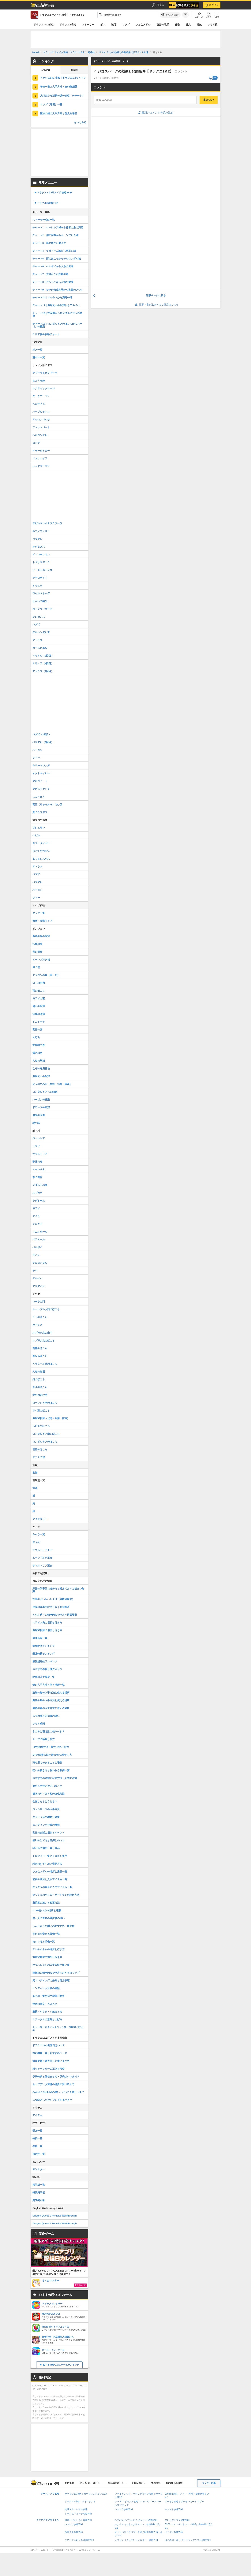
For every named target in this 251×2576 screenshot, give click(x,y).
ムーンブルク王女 (42, 1557)
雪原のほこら (39, 1449)
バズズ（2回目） (41, 734)
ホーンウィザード (42, 609)
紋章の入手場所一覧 (43, 1677)
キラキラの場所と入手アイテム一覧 (52, 1887)
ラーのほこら (39, 1317)
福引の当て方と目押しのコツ (48, 1840)
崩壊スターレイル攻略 (76, 2509)
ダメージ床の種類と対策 (46, 1817)
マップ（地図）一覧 (51, 104)
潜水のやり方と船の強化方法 (48, 1793)
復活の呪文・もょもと (44, 2003)
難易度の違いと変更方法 (46, 1902)
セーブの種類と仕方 (43, 1739)
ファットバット (41, 427)
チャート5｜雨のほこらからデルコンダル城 (56, 258)
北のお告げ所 (39, 1395)
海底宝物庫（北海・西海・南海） (50, 1418)
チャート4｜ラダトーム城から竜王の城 (54, 250)
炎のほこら (38, 1379)
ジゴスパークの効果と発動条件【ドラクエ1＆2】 (135, 71)
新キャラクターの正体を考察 (48, 2068)
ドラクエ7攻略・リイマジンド (80, 2501)
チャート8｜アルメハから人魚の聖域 (52, 282)
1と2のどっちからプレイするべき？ (52, 2099)
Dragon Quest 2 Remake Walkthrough (54, 2223)
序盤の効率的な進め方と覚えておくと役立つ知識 (58, 1590)
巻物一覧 (37, 2146)
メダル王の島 (39, 1185)
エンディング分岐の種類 (46, 1824)
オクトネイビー (41, 773)
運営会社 (155, 2483)
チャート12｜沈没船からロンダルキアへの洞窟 (57, 314)
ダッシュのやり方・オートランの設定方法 (55, 1894)
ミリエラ (37, 585)
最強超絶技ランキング (44, 1661)
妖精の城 (37, 944)
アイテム (37, 2115)
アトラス (37, 640)
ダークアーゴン (41, 396)
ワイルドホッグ (41, 593)
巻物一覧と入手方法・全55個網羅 (58, 86)
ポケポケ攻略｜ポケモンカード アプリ (184, 2501)
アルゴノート (39, 781)
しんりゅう (38, 796)
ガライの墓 (38, 998)
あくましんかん (41, 858)
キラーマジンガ (41, 765)
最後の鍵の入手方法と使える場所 (50, 1708)
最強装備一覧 (39, 1638)
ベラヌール (38, 1239)
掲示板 (74, 70)
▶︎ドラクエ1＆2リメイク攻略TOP (53, 192)
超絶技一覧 (38, 2154)
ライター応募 (209, 2483)
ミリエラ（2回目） (43, 663)
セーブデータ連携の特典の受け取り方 (53, 2084)
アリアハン (38, 1286)
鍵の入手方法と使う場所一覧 (48, 1684)
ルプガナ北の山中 (42, 1332)
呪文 (188, 24)
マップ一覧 (38, 913)
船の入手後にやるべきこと (47, 1786)
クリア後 (212, 24)
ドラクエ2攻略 (68, 24)
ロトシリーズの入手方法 (46, 1809)
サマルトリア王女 (42, 1565)
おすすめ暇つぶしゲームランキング (61, 2364)
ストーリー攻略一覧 (43, 219)
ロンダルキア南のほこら (46, 1433)
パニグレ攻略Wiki (174, 2532)
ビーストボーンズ (42, 570)
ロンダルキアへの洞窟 (44, 1091)
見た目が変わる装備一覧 (46, 1933)
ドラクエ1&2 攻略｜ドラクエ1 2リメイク (63, 77)
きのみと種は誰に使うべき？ (48, 1731)
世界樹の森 (38, 1045)
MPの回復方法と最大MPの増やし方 (52, 1754)
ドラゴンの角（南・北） (46, 975)
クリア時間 (38, 1723)
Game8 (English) (174, 2483)
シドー (36, 757)
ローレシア (38, 1138)
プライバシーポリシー (91, 2483)
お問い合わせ (139, 2483)
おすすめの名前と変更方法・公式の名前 (54, 1778)
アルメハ (37, 1278)
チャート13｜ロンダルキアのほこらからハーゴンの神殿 (57, 325)
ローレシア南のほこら (44, 1402)
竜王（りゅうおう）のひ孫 (47, 804)
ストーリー (88, 24)
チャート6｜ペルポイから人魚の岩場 (52, 266)
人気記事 (45, 70)
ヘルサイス (38, 404)
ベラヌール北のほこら (44, 1363)
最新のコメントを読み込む (156, 112)
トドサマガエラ (41, 562)
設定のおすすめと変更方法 (47, 1863)
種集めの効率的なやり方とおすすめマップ (55, 1972)
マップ (125, 24)
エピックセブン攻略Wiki (177, 2520)
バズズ (36, 624)
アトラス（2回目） (43, 671)
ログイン (211, 5)
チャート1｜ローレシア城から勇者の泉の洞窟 (57, 227)
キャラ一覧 (38, 1534)
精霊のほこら (39, 1348)
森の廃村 (37, 1177)
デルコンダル (39, 1262)
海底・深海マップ (42, 920)
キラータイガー (41, 450)
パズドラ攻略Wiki (124, 2509)
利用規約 (69, 2483)
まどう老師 (38, 380)
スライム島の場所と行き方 (47, 1622)
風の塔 (36, 967)
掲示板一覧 (38, 2184)
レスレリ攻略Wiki (74, 2524)
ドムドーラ (38, 1021)
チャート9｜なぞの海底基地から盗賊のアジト (57, 289)
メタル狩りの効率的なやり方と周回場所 (54, 1614)
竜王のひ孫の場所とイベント (48, 1832)
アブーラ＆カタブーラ (44, 372)
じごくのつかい (41, 851)
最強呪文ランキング (43, 1645)
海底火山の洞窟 (41, 1076)
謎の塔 (36, 1123)
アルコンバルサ (41, 419)
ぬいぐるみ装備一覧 (43, 1941)
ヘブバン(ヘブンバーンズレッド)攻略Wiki (136, 2520)
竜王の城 (37, 1029)
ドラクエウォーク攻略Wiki (78, 2513)
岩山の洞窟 (38, 1006)
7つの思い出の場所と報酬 (46, 1910)
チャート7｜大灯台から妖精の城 (50, 274)
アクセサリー (39, 1519)
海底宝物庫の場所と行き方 (47, 1630)
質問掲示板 (38, 2200)
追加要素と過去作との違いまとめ (50, 2061)
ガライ (36, 1208)
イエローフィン (41, 554)
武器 (34, 1488)
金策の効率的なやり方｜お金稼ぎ (50, 1607)
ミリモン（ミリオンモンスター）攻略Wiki (136, 2540)
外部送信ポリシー (117, 2483)
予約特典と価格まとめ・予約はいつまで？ (55, 2076)
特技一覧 (37, 2138)
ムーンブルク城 (41, 959)
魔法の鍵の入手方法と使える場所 (58, 113)
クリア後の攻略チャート (46, 334)
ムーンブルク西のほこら (46, 1309)
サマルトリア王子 (42, 1550)
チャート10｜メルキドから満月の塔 (52, 297)
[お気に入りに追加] (170, 15)
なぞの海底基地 (41, 1068)
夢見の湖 (37, 1161)
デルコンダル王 (41, 632)
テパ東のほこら (41, 1410)
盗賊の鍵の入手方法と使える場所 (50, 1692)
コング (36, 442)
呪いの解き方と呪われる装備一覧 (50, 1770)
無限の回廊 (38, 1115)
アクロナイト (39, 577)
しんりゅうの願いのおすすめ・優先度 (53, 1926)
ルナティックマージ (43, 388)
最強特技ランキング (43, 1653)
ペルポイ (37, 1247)
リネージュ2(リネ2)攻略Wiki (79, 2540)
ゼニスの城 (38, 1457)
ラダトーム (38, 1200)
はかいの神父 (39, 601)
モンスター (38, 2169)
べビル (36, 835)
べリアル (37, 539)
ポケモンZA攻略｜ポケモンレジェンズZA (86, 2493)
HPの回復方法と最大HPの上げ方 (50, 1747)
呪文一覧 (37, 2130)
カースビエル (39, 647)
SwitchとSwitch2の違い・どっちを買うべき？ (58, 2092)
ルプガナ (37, 1192)
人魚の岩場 (38, 1371)
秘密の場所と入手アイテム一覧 (49, 1879)
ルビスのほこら (41, 1426)
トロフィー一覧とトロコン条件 (49, 1856)
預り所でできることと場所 (47, 1762)
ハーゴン (37, 750)
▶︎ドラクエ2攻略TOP (46, 203)
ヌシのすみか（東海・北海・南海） (52, 1084)
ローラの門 (38, 1301)
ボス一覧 (37, 349)
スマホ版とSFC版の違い (46, 1715)
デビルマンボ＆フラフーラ (47, 523)
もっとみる (80, 122)
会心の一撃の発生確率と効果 (48, 1996)
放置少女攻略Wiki (74, 2532)
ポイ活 (157, 5)
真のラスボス (39, 812)
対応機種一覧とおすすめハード (49, 2053)
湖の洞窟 (37, 951)
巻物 (177, 24)
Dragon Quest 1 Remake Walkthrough (54, 2215)
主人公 (36, 1542)
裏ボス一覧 (38, 357)
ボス (102, 24)
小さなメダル (143, 24)
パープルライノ (41, 411)
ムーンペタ (38, 1169)
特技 (199, 24)
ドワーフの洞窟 (41, 1107)
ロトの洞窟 (38, 982)
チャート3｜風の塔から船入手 (49, 243)
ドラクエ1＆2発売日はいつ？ (48, 2045)
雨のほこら (38, 990)
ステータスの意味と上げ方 (47, 2019)
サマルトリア (39, 1153)
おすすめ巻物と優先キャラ (47, 1669)
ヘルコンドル (39, 435)
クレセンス (38, 616)
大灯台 (36, 1037)
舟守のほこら (39, 1387)
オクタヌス (38, 546)
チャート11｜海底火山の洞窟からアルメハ (56, 305)
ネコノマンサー (41, 531)
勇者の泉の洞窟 (41, 936)
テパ (34, 1270)
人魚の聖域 (38, 1060)
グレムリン (38, 827)
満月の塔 (37, 1053)
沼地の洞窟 (38, 1014)
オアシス (37, 1324)
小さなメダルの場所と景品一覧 (49, 1871)
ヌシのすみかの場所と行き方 (48, 1949)
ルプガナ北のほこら (43, 1340)
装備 (113, 24)
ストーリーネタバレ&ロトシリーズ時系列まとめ (58, 2028)
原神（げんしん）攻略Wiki (78, 2520)
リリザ (36, 1146)
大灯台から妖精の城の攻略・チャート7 (61, 95)
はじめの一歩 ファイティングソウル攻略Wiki (188, 2540)
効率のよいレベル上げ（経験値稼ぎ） (53, 1599)
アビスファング (41, 788)
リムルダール (39, 1231)
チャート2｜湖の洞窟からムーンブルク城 (55, 235)
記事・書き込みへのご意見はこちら (155, 304)
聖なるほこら (39, 1356)
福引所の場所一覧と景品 (46, 1848)
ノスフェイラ (39, 458)
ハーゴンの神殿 (41, 1099)
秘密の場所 (162, 24)
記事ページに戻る (156, 295)
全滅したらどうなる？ (44, 1801)
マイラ (36, 1216)
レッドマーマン (41, 466)
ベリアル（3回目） (43, 742)
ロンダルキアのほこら (44, 1441)
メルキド (37, 1224)
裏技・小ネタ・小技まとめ (47, 2011)
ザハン (36, 1255)
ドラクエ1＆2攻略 (44, 24)
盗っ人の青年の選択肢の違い (48, 1918)
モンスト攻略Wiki (174, 2509)
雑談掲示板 (38, 2192)
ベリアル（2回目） (43, 655)
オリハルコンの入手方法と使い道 (50, 1965)
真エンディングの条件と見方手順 (50, 1980)
